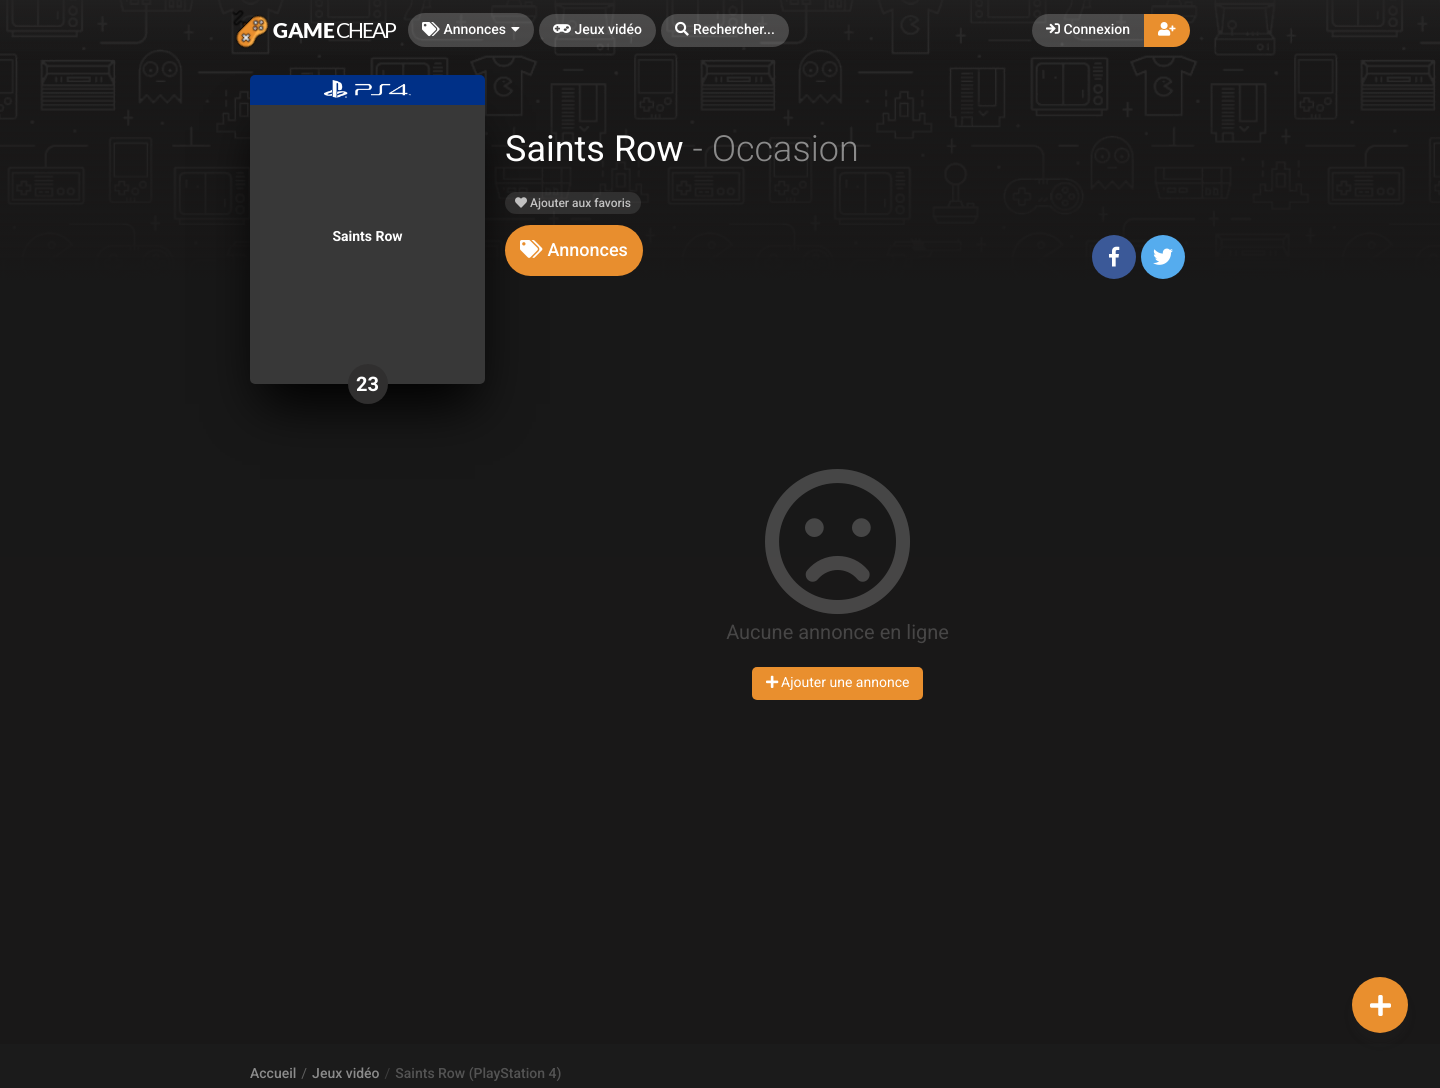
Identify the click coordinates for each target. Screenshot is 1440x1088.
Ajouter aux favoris (573, 203)
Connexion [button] (1088, 30)
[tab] (574, 250)
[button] (725, 30)
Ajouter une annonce (838, 683)
